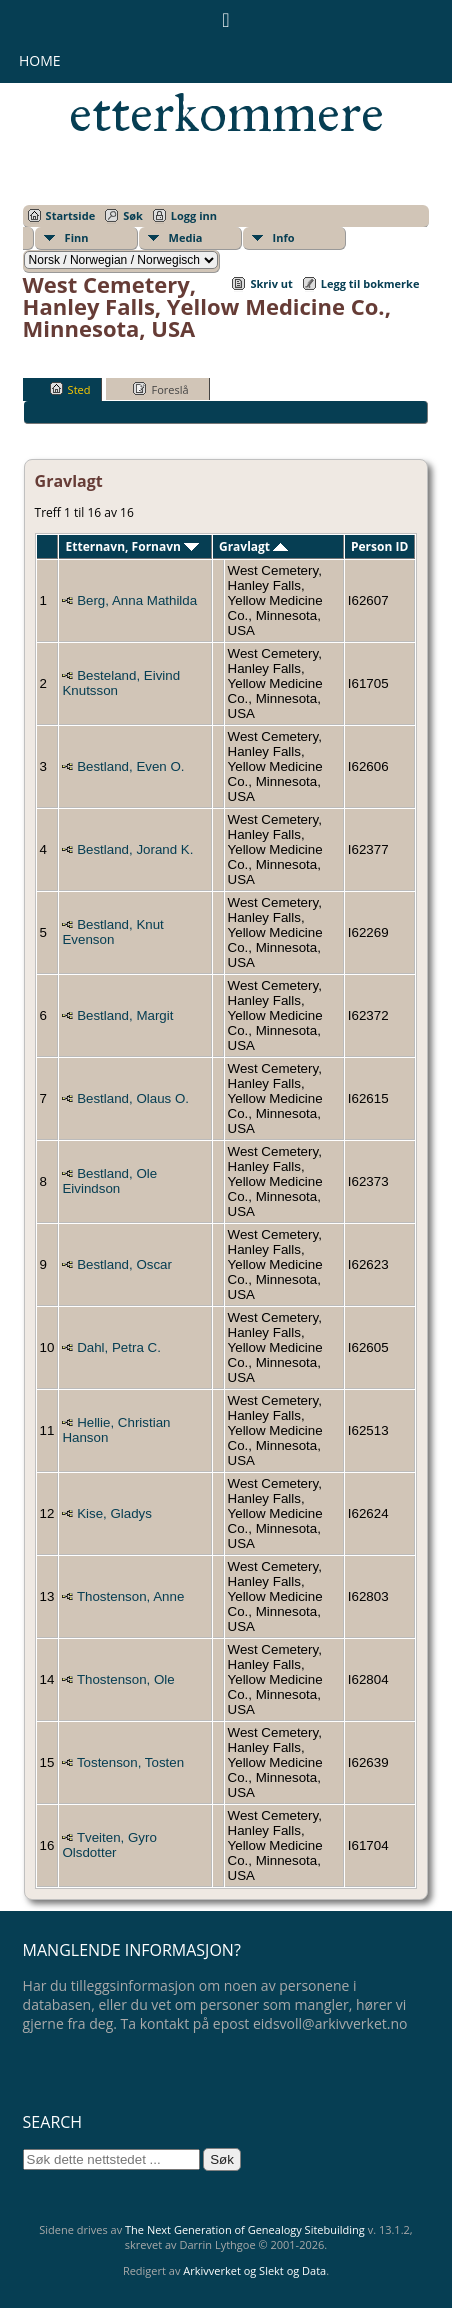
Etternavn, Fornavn (133, 546)
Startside (71, 215)
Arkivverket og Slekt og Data (254, 2270)
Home (40, 60)
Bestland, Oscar (124, 1264)
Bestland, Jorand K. (135, 849)
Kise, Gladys (114, 1513)
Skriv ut (271, 283)
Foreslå (160, 389)
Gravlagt (253, 546)
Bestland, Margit (125, 1015)
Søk (133, 215)
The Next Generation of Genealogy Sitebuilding (245, 2229)
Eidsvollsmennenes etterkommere (237, 86)
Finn (77, 237)
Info (284, 237)
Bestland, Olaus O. (133, 1098)
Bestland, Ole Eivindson (109, 1181)
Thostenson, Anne (130, 1596)
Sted (70, 389)
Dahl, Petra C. (119, 1347)
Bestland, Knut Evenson (112, 932)
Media (186, 237)
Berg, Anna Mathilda (137, 600)
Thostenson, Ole (126, 1679)
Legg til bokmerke (370, 283)
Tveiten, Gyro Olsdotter (109, 1845)
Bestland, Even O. (130, 766)
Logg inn (194, 215)
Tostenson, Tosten (130, 1762)
